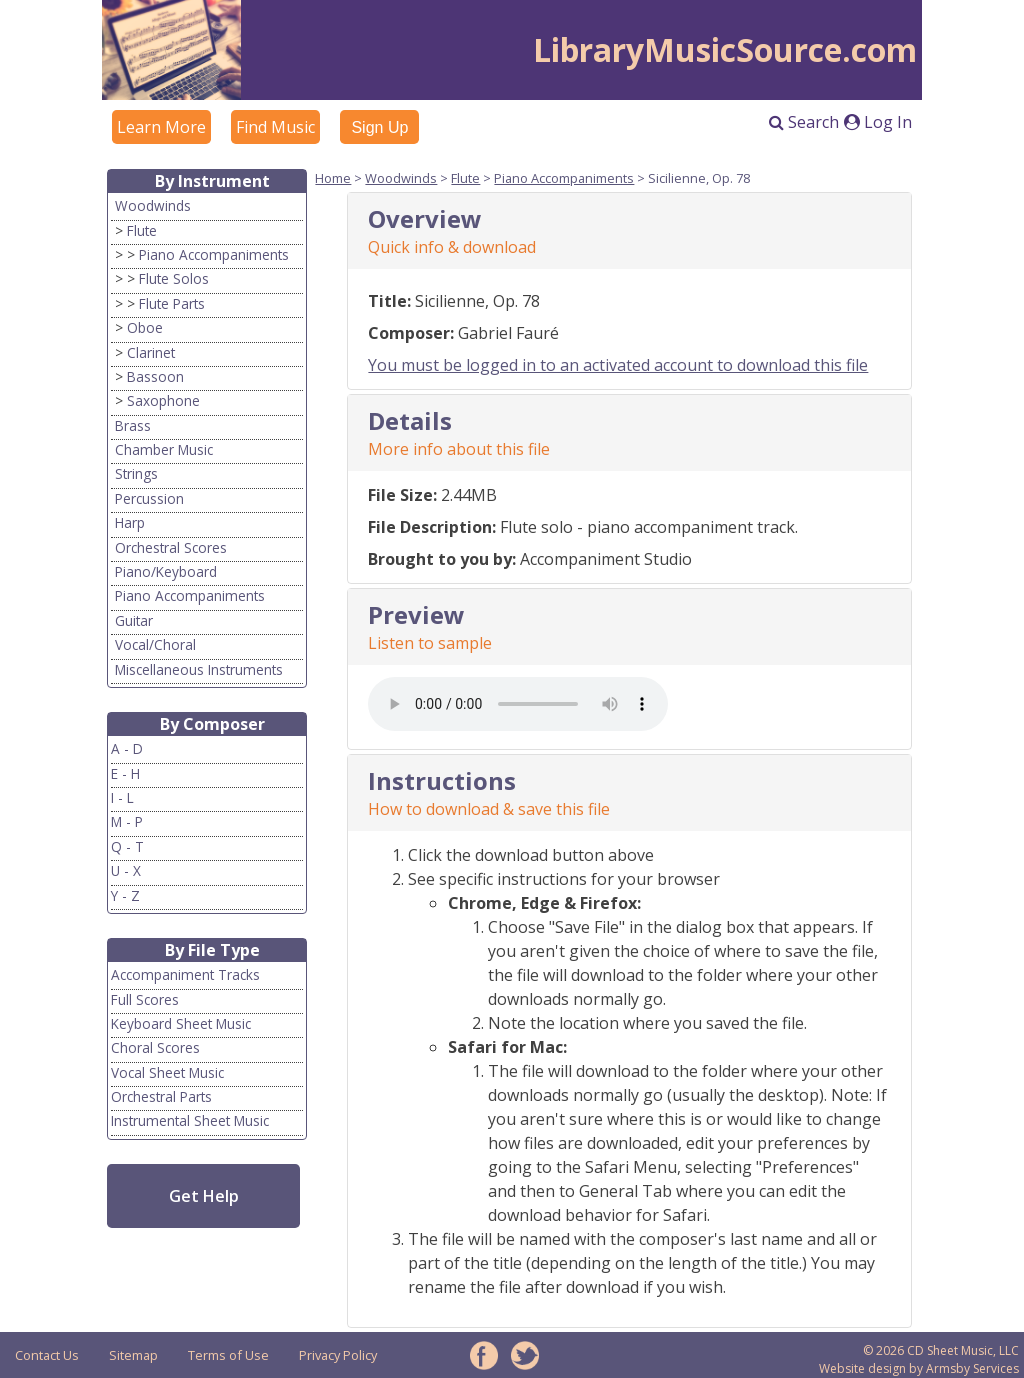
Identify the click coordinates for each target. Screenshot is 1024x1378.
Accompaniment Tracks (185, 974)
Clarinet (151, 352)
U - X (126, 870)
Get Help (204, 1196)
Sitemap (133, 1355)
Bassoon (155, 376)
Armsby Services (972, 1368)
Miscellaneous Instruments (199, 669)
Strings (136, 473)
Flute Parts (172, 303)
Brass (133, 425)
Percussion (149, 498)
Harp (130, 522)
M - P (127, 821)
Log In (878, 122)
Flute (142, 230)
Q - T (127, 846)
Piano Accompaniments (214, 254)
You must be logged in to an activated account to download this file (618, 365)
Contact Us (47, 1355)
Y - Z (125, 895)
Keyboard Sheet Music (181, 1023)
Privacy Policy (338, 1355)
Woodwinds (153, 205)
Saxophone (163, 400)
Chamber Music (164, 449)
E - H (125, 773)
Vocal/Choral (155, 644)
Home (333, 178)
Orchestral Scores (171, 547)
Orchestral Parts (161, 1096)
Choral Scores (155, 1047)
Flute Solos (174, 278)
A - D (127, 748)
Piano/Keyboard (166, 571)
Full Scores (145, 999)
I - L (122, 797)
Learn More (161, 127)
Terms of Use (228, 1355)
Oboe (145, 327)
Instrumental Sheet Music (190, 1120)
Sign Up (379, 127)
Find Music (275, 127)
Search (804, 122)
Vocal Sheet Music (167, 1072)
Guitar (134, 620)
